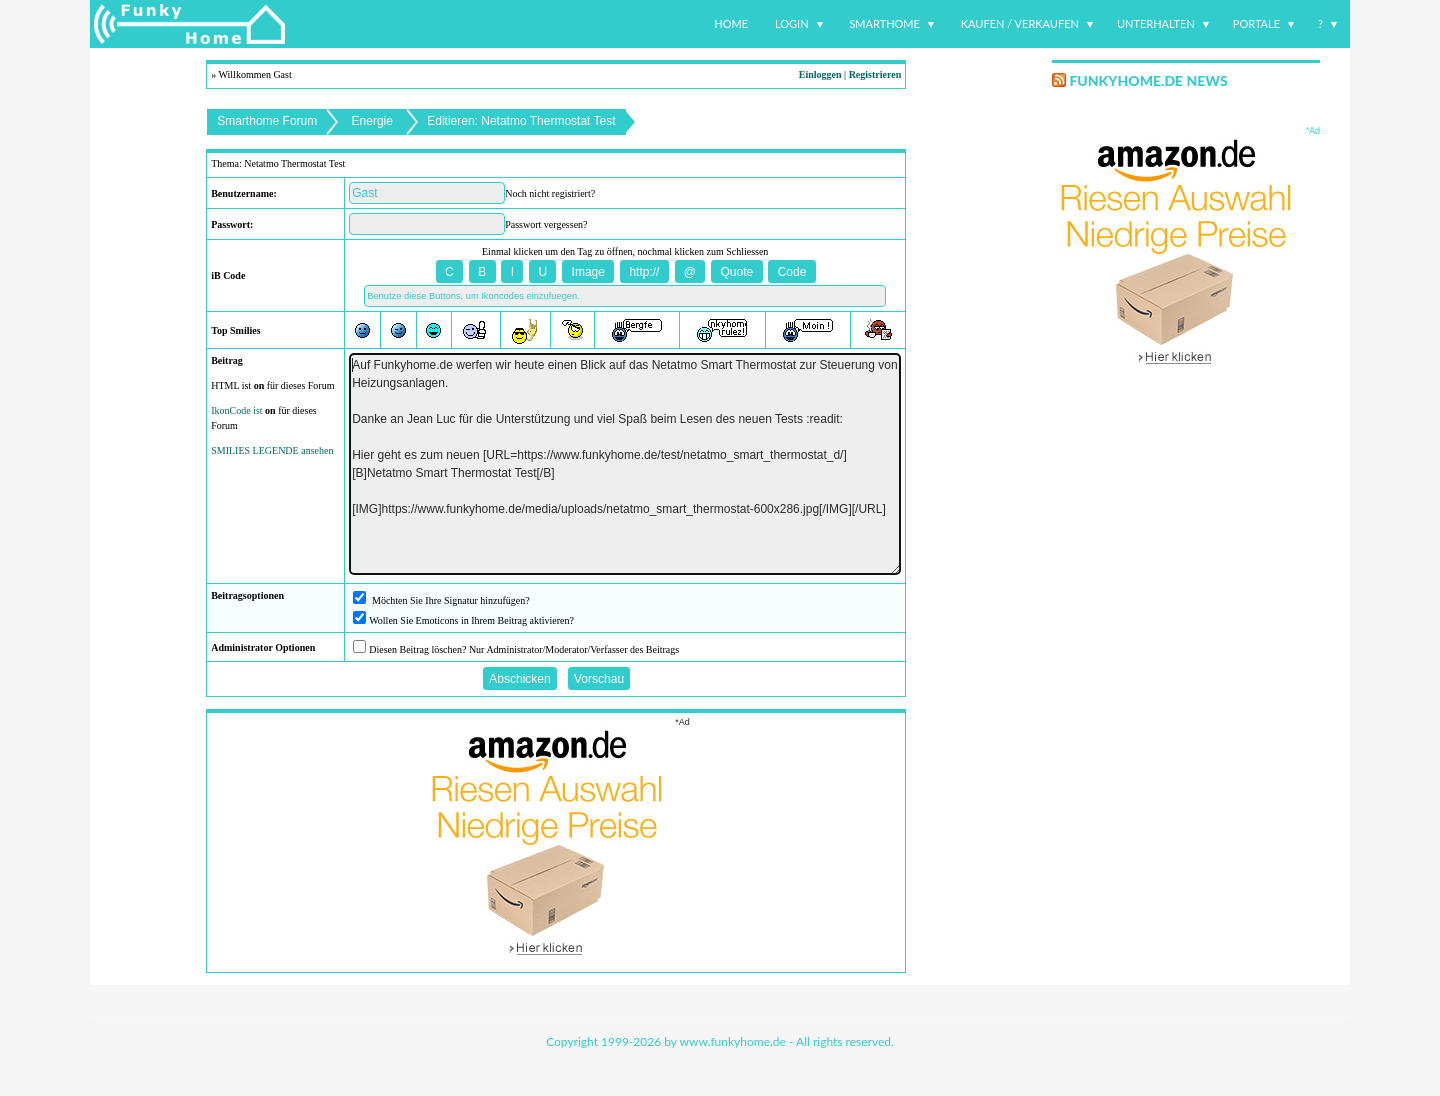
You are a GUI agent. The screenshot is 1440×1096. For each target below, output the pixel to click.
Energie (372, 121)
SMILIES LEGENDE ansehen (272, 450)
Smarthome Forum (267, 121)
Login (792, 23)
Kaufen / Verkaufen (1020, 23)
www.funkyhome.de (733, 1041)
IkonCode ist (236, 410)
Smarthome (884, 23)
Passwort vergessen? (546, 224)
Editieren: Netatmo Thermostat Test (521, 121)
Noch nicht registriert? (550, 193)
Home (731, 23)
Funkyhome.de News (1148, 80)
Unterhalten (1156, 23)
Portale (1256, 23)
